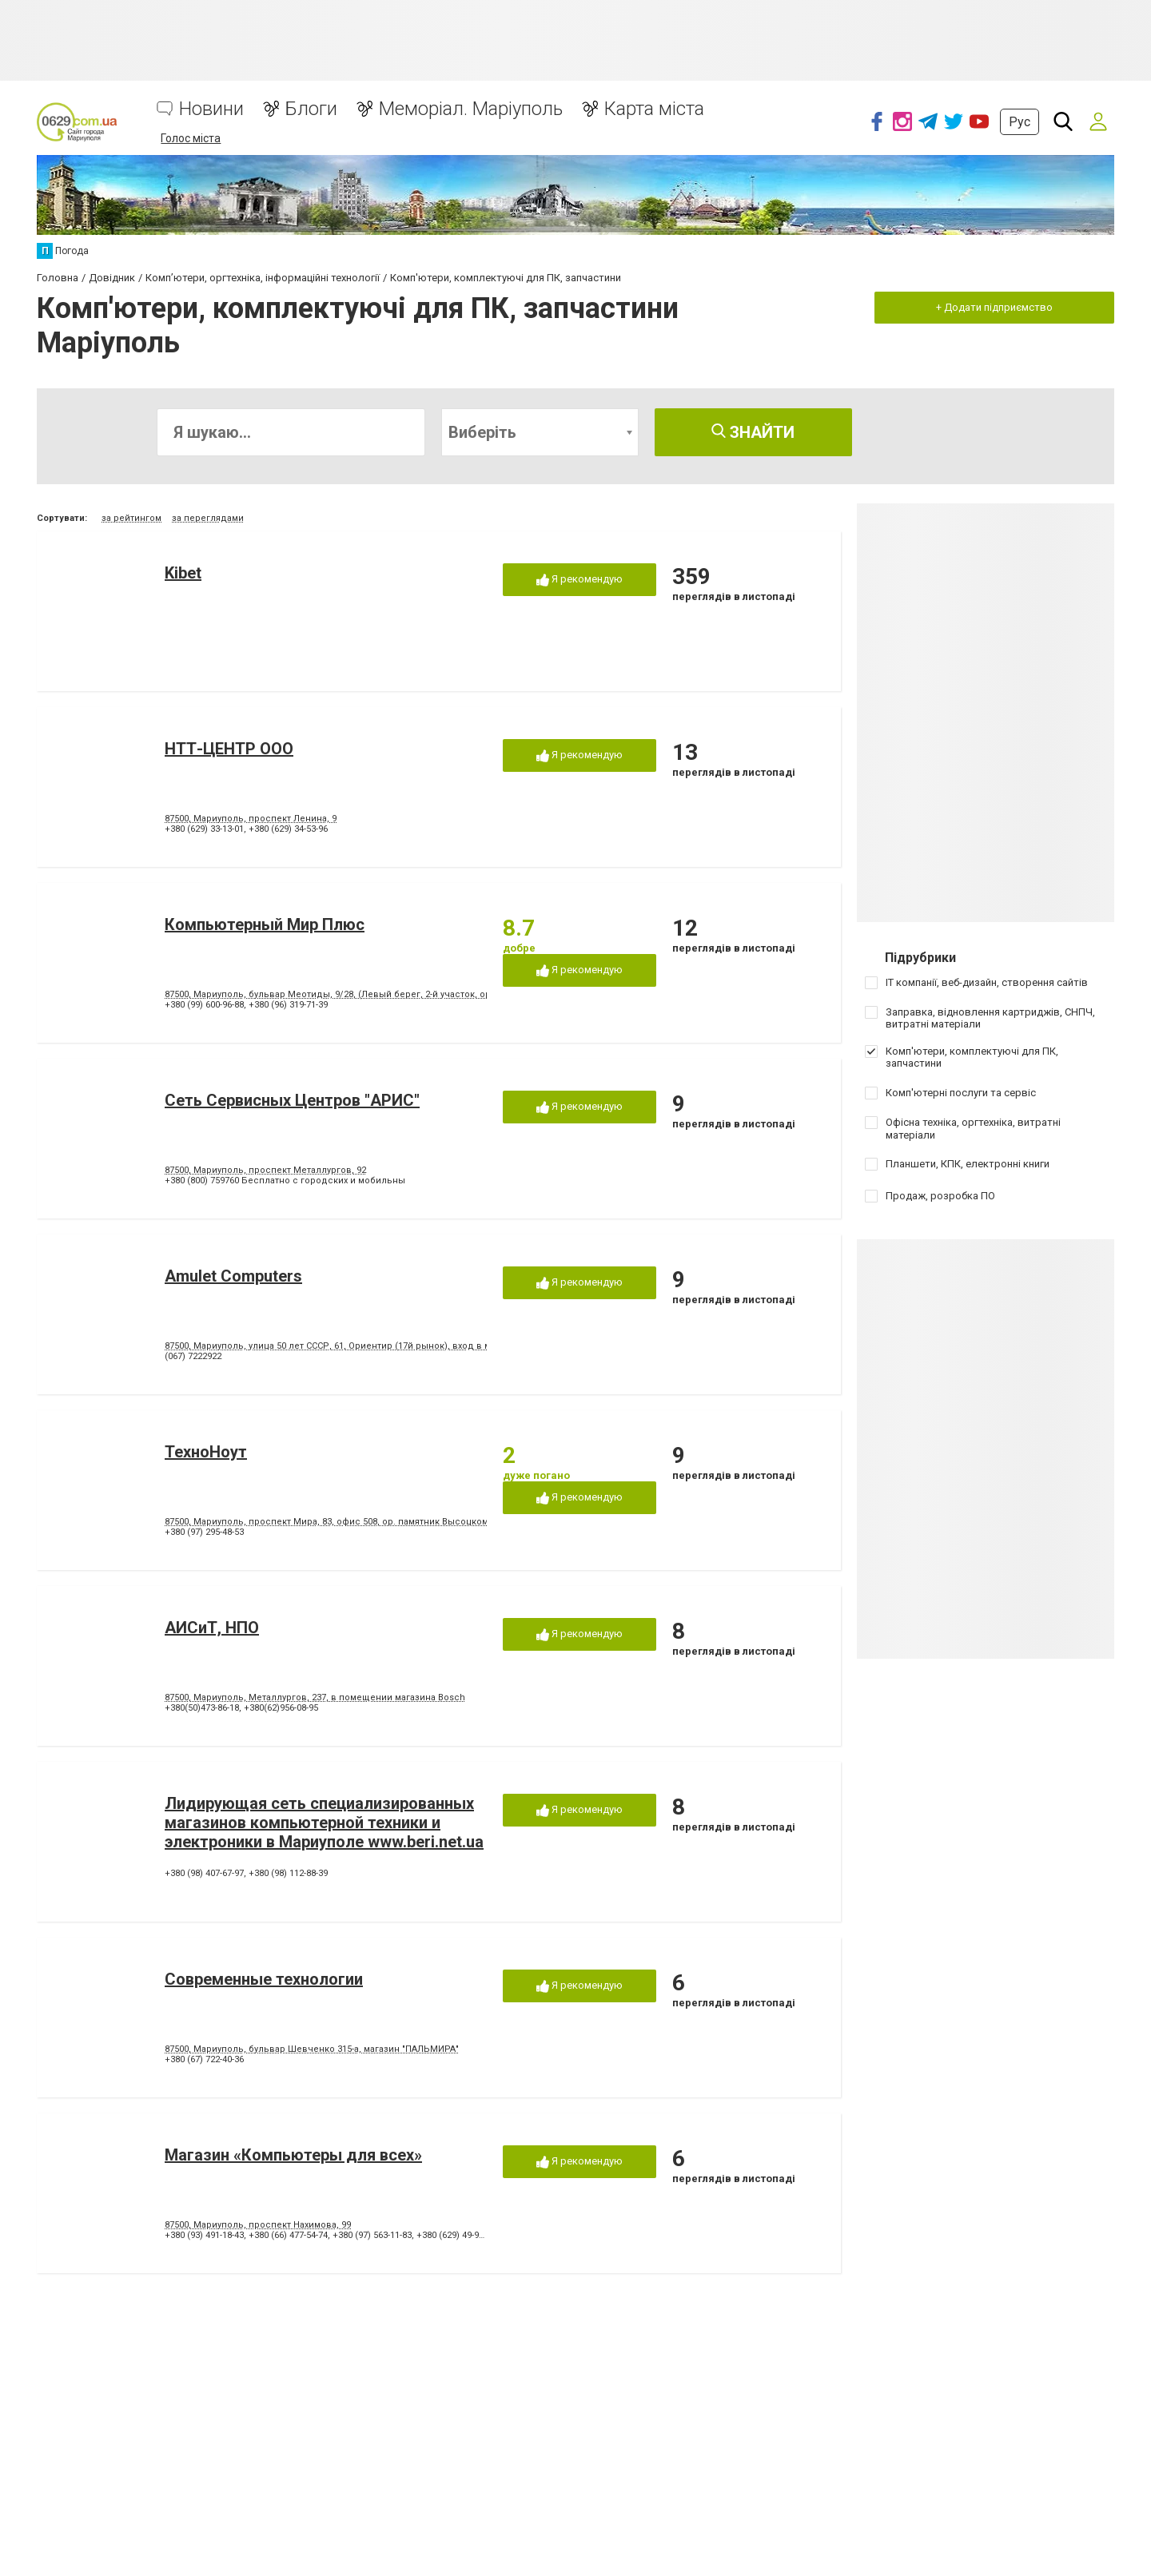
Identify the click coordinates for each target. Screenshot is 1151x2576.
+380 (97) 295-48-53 (204, 1532)
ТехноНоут (206, 1451)
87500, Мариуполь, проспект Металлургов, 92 (265, 1170)
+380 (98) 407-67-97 (204, 1873)
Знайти (753, 432)
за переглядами (208, 518)
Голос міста (191, 138)
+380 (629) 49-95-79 (456, 2235)
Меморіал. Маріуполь (471, 109)
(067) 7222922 (193, 1356)
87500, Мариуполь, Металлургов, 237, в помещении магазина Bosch (315, 1697)
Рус (1019, 121)
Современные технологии (264, 1979)
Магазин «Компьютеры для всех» (293, 2155)
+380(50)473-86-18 (202, 1708)
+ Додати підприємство (994, 307)
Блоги (311, 109)
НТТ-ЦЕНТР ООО (229, 748)
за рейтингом (131, 518)
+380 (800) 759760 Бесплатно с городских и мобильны (285, 1180)
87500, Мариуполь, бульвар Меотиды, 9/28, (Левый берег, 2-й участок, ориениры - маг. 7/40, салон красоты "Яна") (418, 994)
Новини (211, 109)
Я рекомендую (579, 579)
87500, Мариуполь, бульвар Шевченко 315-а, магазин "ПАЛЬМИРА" (312, 2049)
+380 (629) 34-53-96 (288, 829)
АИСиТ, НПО (212, 1627)
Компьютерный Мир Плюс (264, 924)
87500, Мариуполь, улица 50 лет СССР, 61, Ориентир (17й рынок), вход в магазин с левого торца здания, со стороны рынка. (440, 1346)
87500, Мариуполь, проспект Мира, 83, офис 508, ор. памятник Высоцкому (328, 1522)
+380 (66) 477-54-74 (288, 2235)
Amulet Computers (233, 1276)
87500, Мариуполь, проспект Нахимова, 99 (258, 2225)
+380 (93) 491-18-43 (204, 2235)
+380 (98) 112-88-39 (288, 1873)
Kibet (183, 572)
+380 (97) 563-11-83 (372, 2235)
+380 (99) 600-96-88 (204, 1005)
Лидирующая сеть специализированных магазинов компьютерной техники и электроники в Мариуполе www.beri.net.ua (324, 1822)
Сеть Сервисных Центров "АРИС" (292, 1100)
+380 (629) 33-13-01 (204, 829)
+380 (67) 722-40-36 (204, 2059)
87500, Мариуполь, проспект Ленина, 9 (251, 818)
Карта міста (654, 109)
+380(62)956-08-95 (281, 1708)
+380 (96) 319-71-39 (288, 1005)
